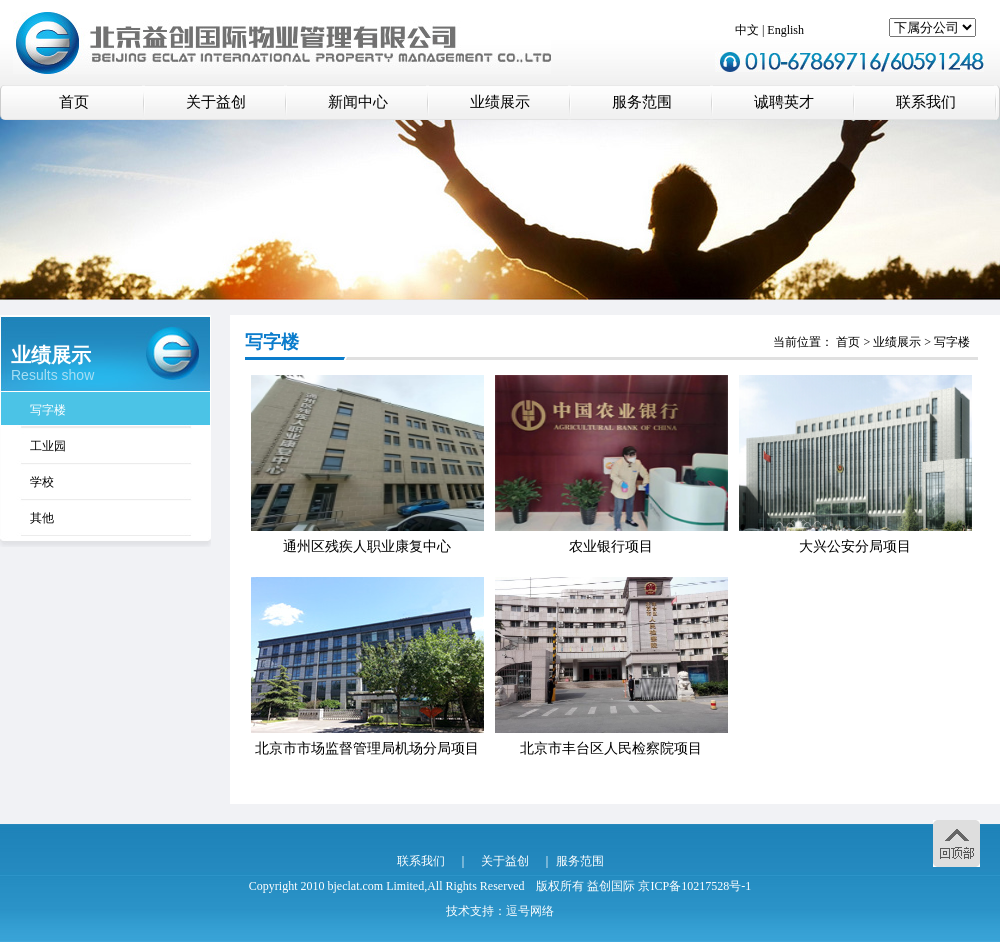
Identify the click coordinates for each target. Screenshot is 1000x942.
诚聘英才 (784, 102)
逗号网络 (530, 911)
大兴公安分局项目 (855, 546)
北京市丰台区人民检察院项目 (611, 748)
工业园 (48, 446)
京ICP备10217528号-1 (694, 886)
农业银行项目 (611, 546)
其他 (42, 518)
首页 (74, 102)
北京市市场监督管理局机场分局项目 (367, 748)
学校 (42, 482)
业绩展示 (500, 102)
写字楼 (48, 410)
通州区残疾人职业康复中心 (367, 546)
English (785, 30)
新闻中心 (358, 102)
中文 (747, 30)
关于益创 (216, 102)
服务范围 (642, 102)
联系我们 (926, 102)
